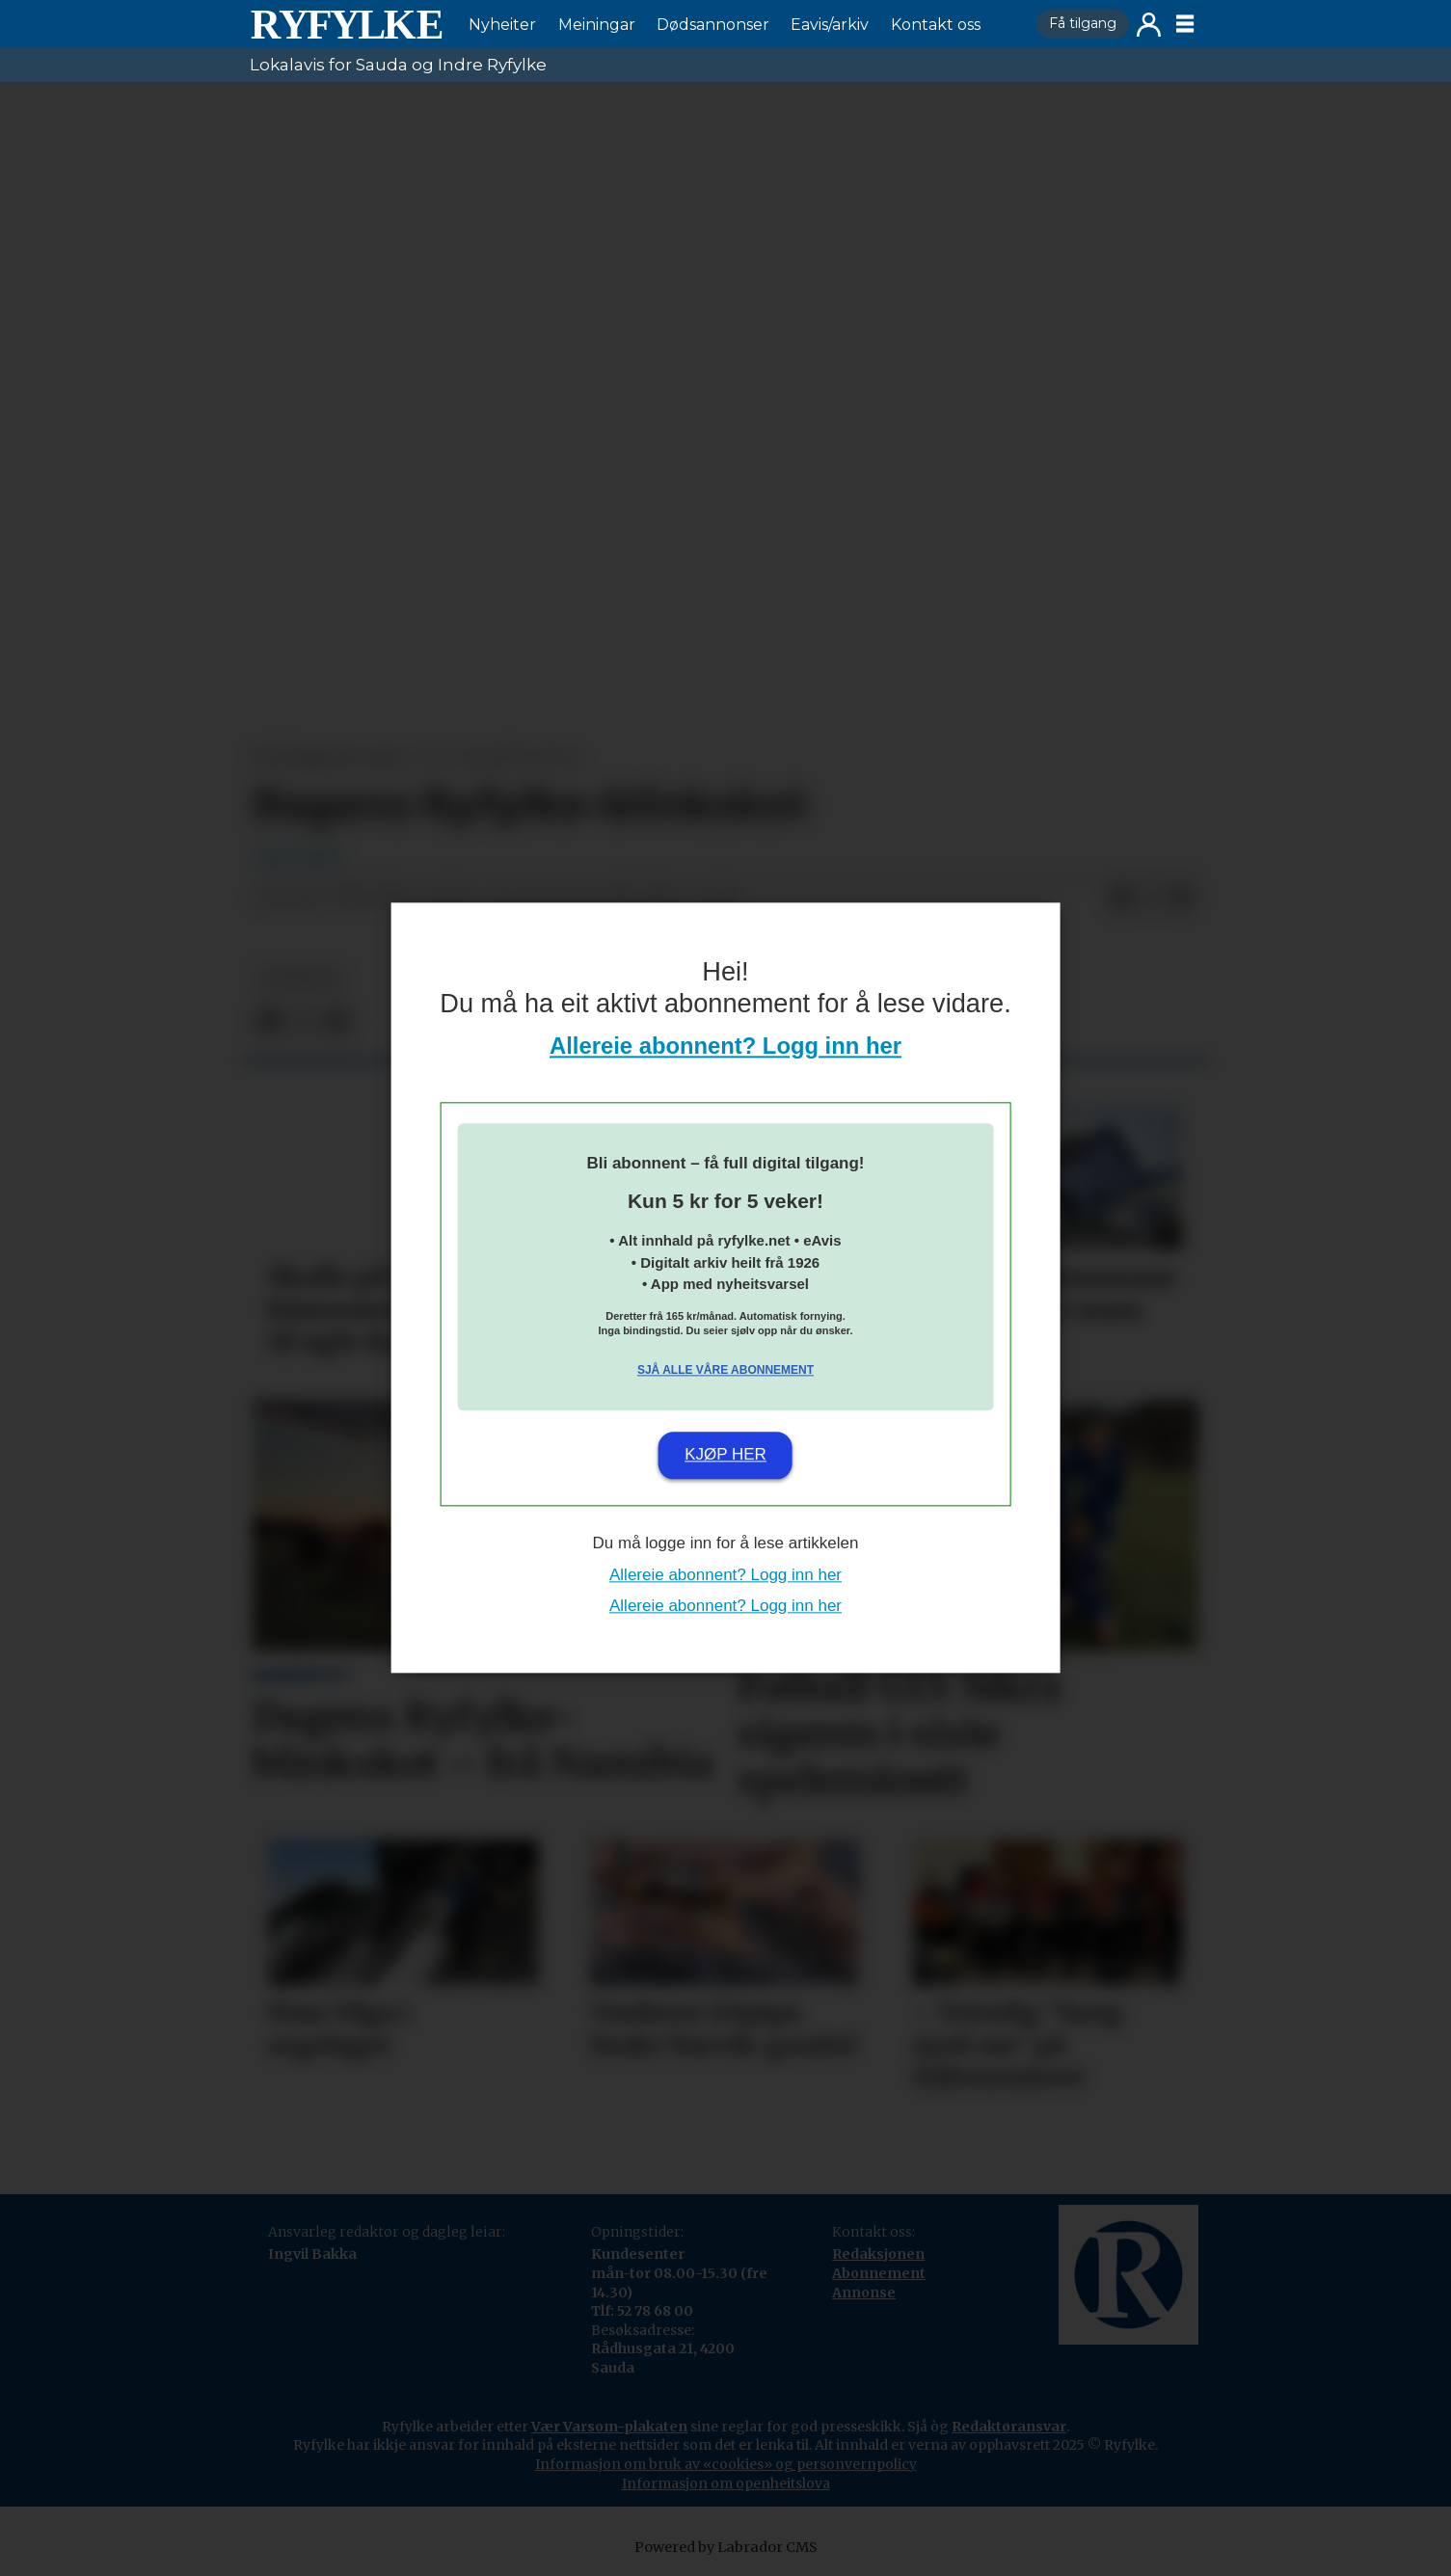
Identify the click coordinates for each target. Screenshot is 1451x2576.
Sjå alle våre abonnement (725, 1370)
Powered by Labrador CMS (726, 2547)
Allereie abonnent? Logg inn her (725, 1046)
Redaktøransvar (1009, 2426)
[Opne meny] (1184, 24)
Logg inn (1149, 25)
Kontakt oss (936, 24)
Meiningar (596, 24)
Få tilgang (1082, 23)
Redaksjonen (878, 2254)
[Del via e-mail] (1182, 898)
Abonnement (879, 2273)
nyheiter (300, 979)
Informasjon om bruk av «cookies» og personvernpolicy (726, 2464)
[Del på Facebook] (1120, 898)
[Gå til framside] (346, 24)
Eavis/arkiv (830, 24)
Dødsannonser (713, 24)
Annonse (864, 2292)
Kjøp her (725, 1454)
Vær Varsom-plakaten (609, 2426)
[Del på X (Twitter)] (1151, 898)
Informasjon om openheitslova (726, 2483)
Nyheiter (502, 24)
